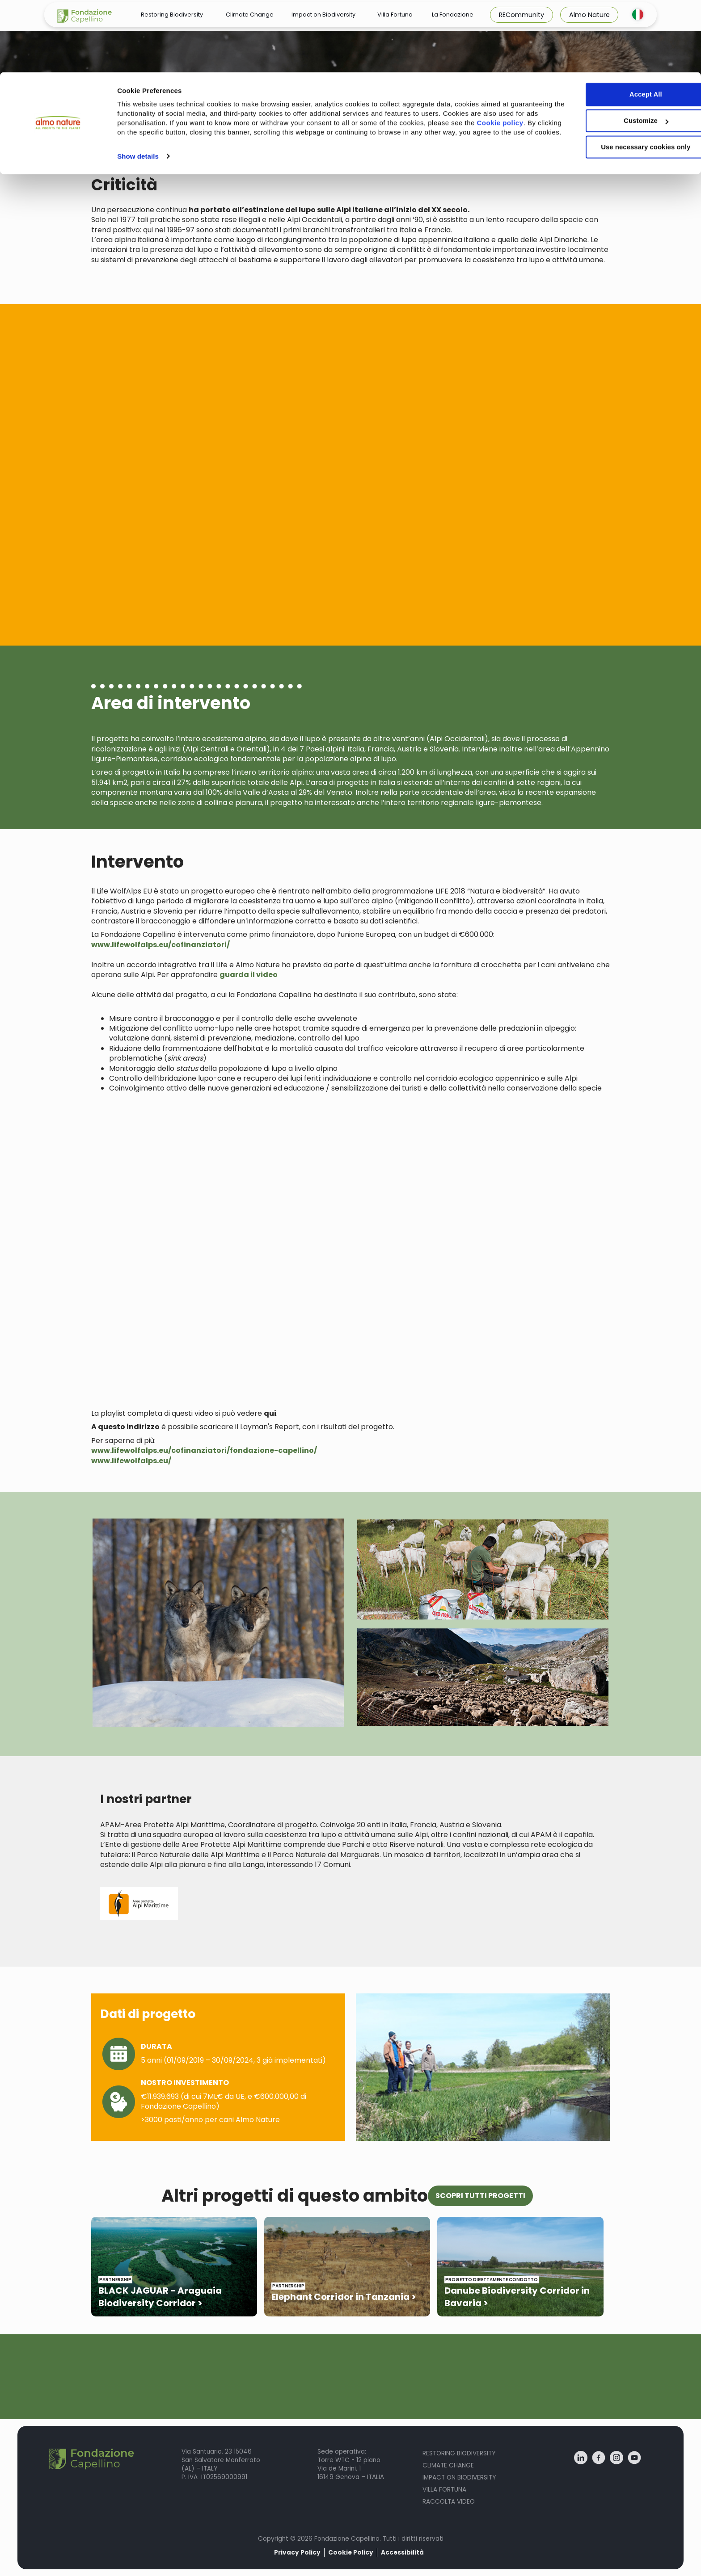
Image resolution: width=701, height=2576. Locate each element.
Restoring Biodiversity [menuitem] (458, 2453)
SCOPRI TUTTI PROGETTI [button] (480, 2195)
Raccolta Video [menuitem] (448, 2501)
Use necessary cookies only (626, 75)
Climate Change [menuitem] (448, 2465)
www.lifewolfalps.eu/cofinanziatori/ (160, 945)
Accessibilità (402, 2552)
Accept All (626, 22)
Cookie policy (152, 60)
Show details (138, 93)
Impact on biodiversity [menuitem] (459, 2477)
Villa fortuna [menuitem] (444, 2489)
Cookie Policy (350, 2552)
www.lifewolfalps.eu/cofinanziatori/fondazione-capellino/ (204, 1450)
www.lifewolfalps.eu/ (131, 1461)
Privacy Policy (297, 2552)
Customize (626, 48)
